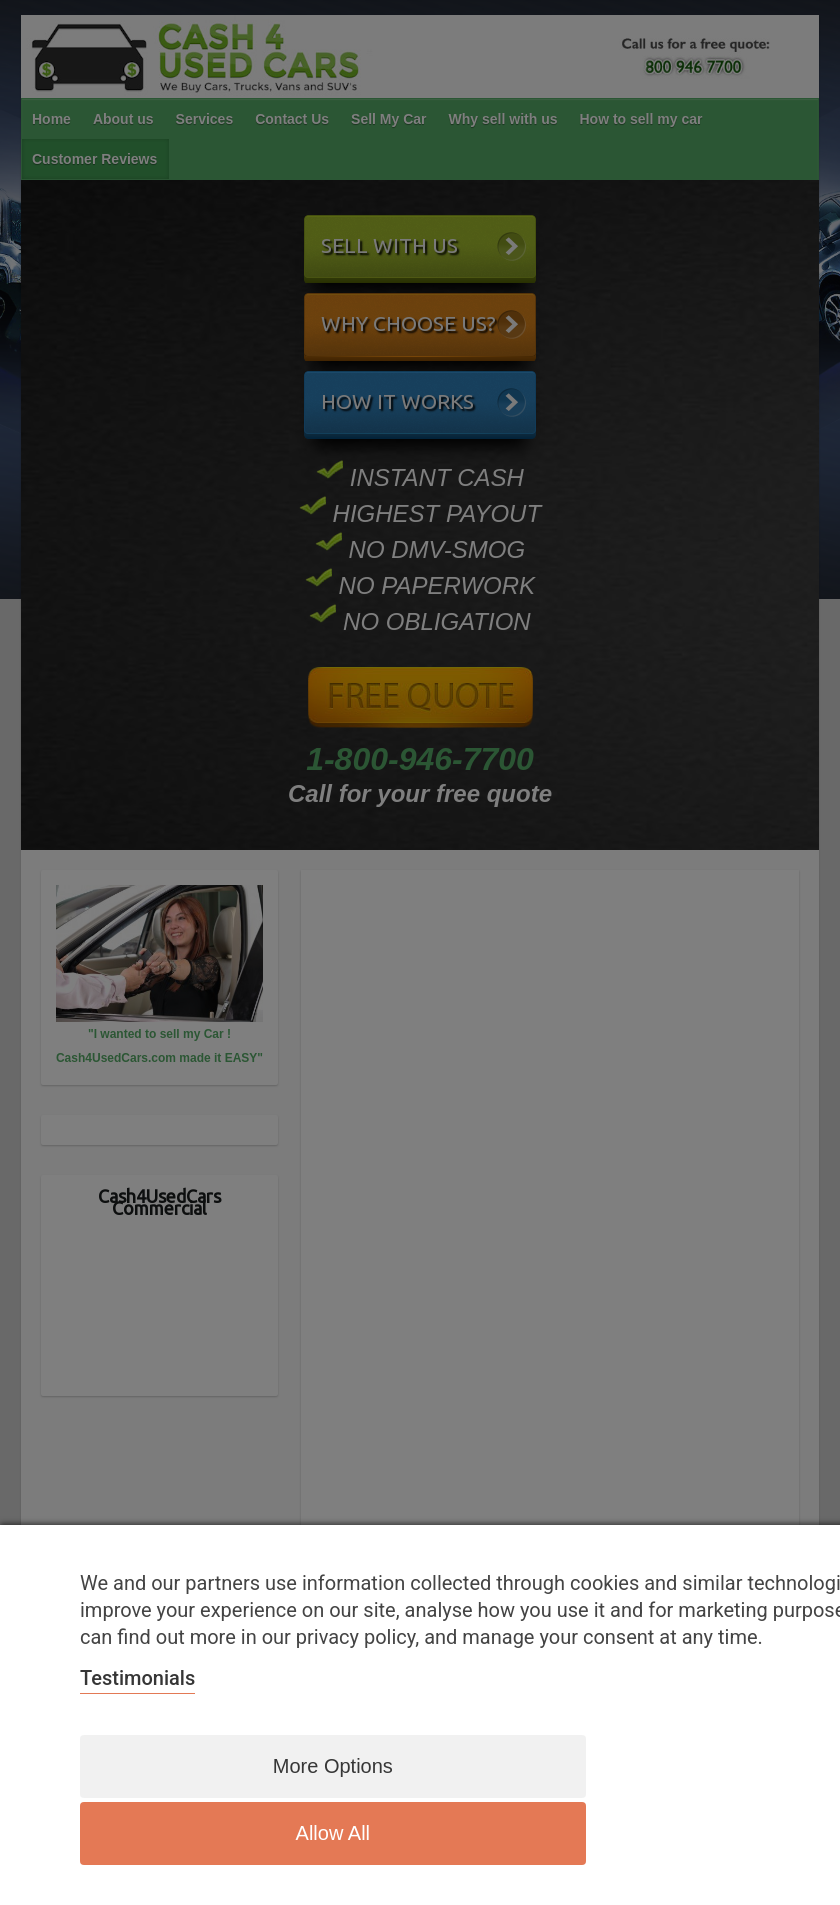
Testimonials (137, 1750)
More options (285, 1833)
